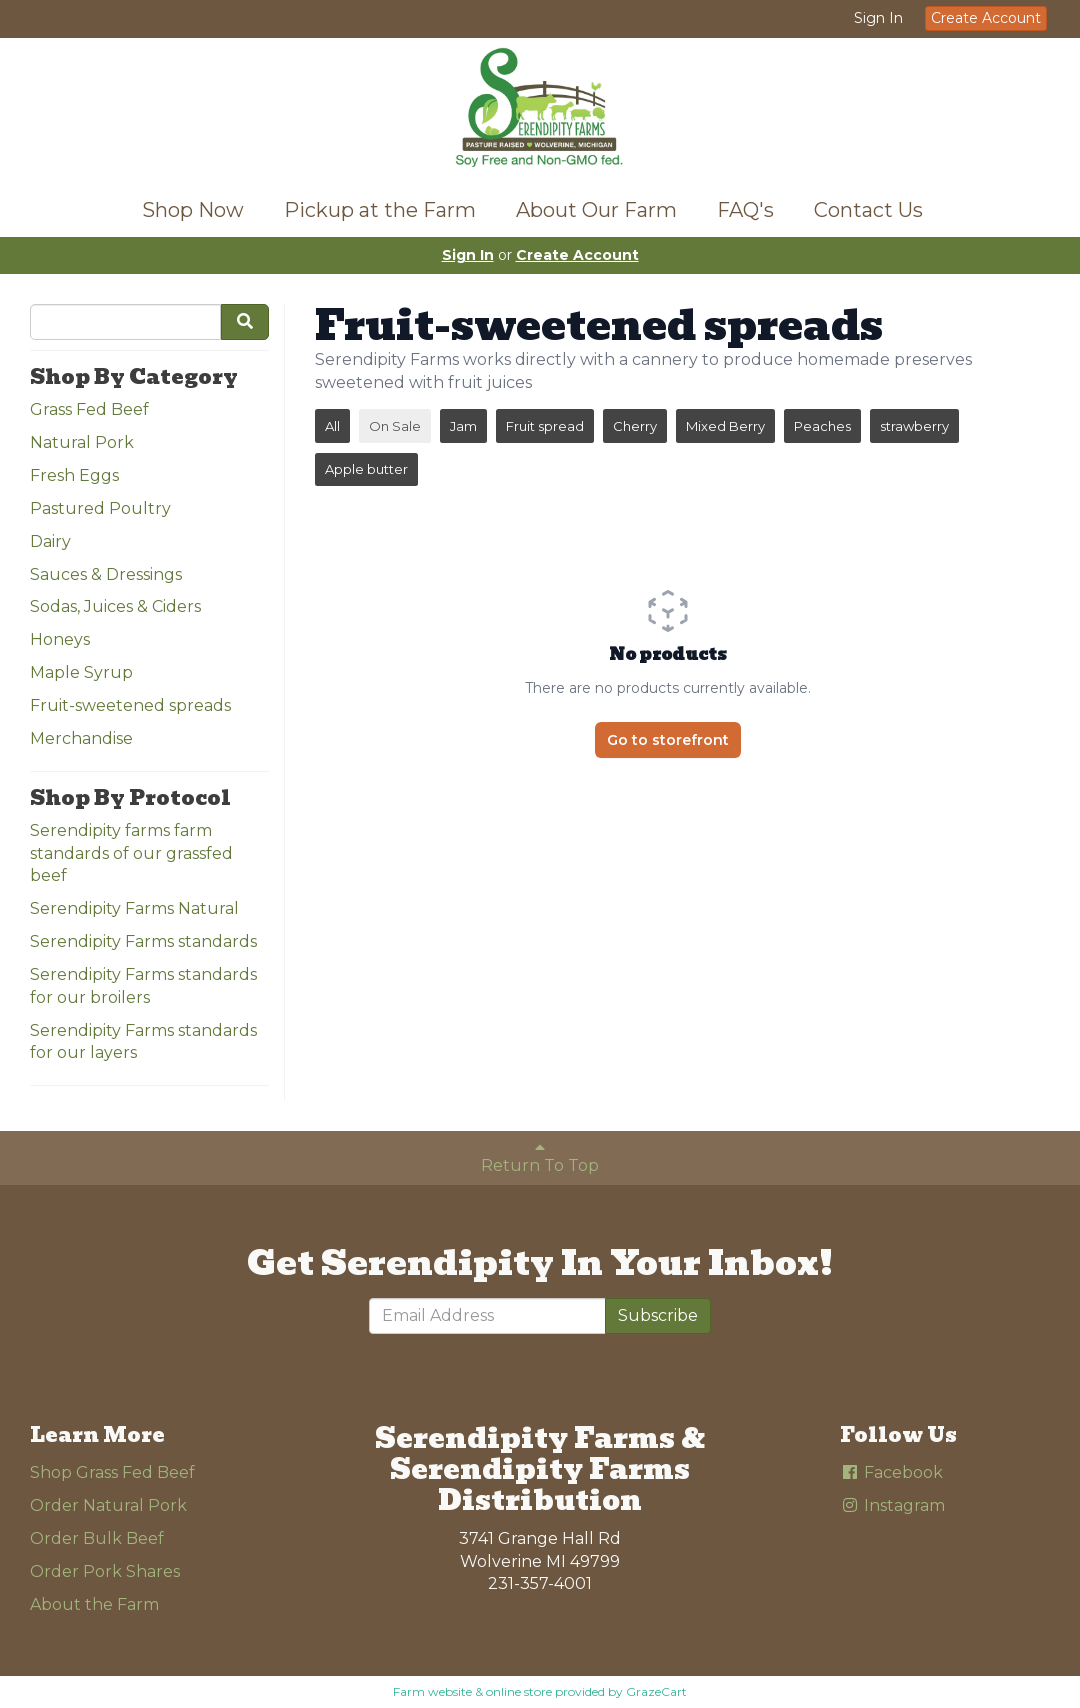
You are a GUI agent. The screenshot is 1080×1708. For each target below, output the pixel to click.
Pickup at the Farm (380, 210)
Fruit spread (545, 426)
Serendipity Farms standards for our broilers (143, 986)
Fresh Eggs (74, 475)
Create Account (986, 18)
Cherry (635, 426)
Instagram (892, 1505)
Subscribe (658, 1315)
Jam (463, 426)
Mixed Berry (725, 426)
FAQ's (745, 210)
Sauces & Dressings (106, 574)
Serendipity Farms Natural (134, 908)
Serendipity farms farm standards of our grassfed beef (131, 853)
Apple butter (366, 469)
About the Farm (94, 1604)
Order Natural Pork (108, 1505)
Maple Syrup (81, 672)
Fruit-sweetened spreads (130, 705)
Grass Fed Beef (89, 409)
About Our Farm (596, 210)
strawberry (914, 426)
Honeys (60, 639)
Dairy (50, 541)
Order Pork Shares (105, 1571)
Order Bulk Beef (97, 1538)
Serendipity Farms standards (143, 941)
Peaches (822, 426)
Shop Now (193, 210)
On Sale (395, 426)
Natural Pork (82, 442)
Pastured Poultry (100, 508)
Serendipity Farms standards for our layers (143, 1042)
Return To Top (540, 1157)
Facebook (891, 1472)
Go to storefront (668, 740)
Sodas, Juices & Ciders (115, 606)
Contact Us (868, 210)
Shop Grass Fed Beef (112, 1472)
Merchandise (81, 738)
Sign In (878, 18)
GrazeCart (656, 1691)
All (332, 426)
